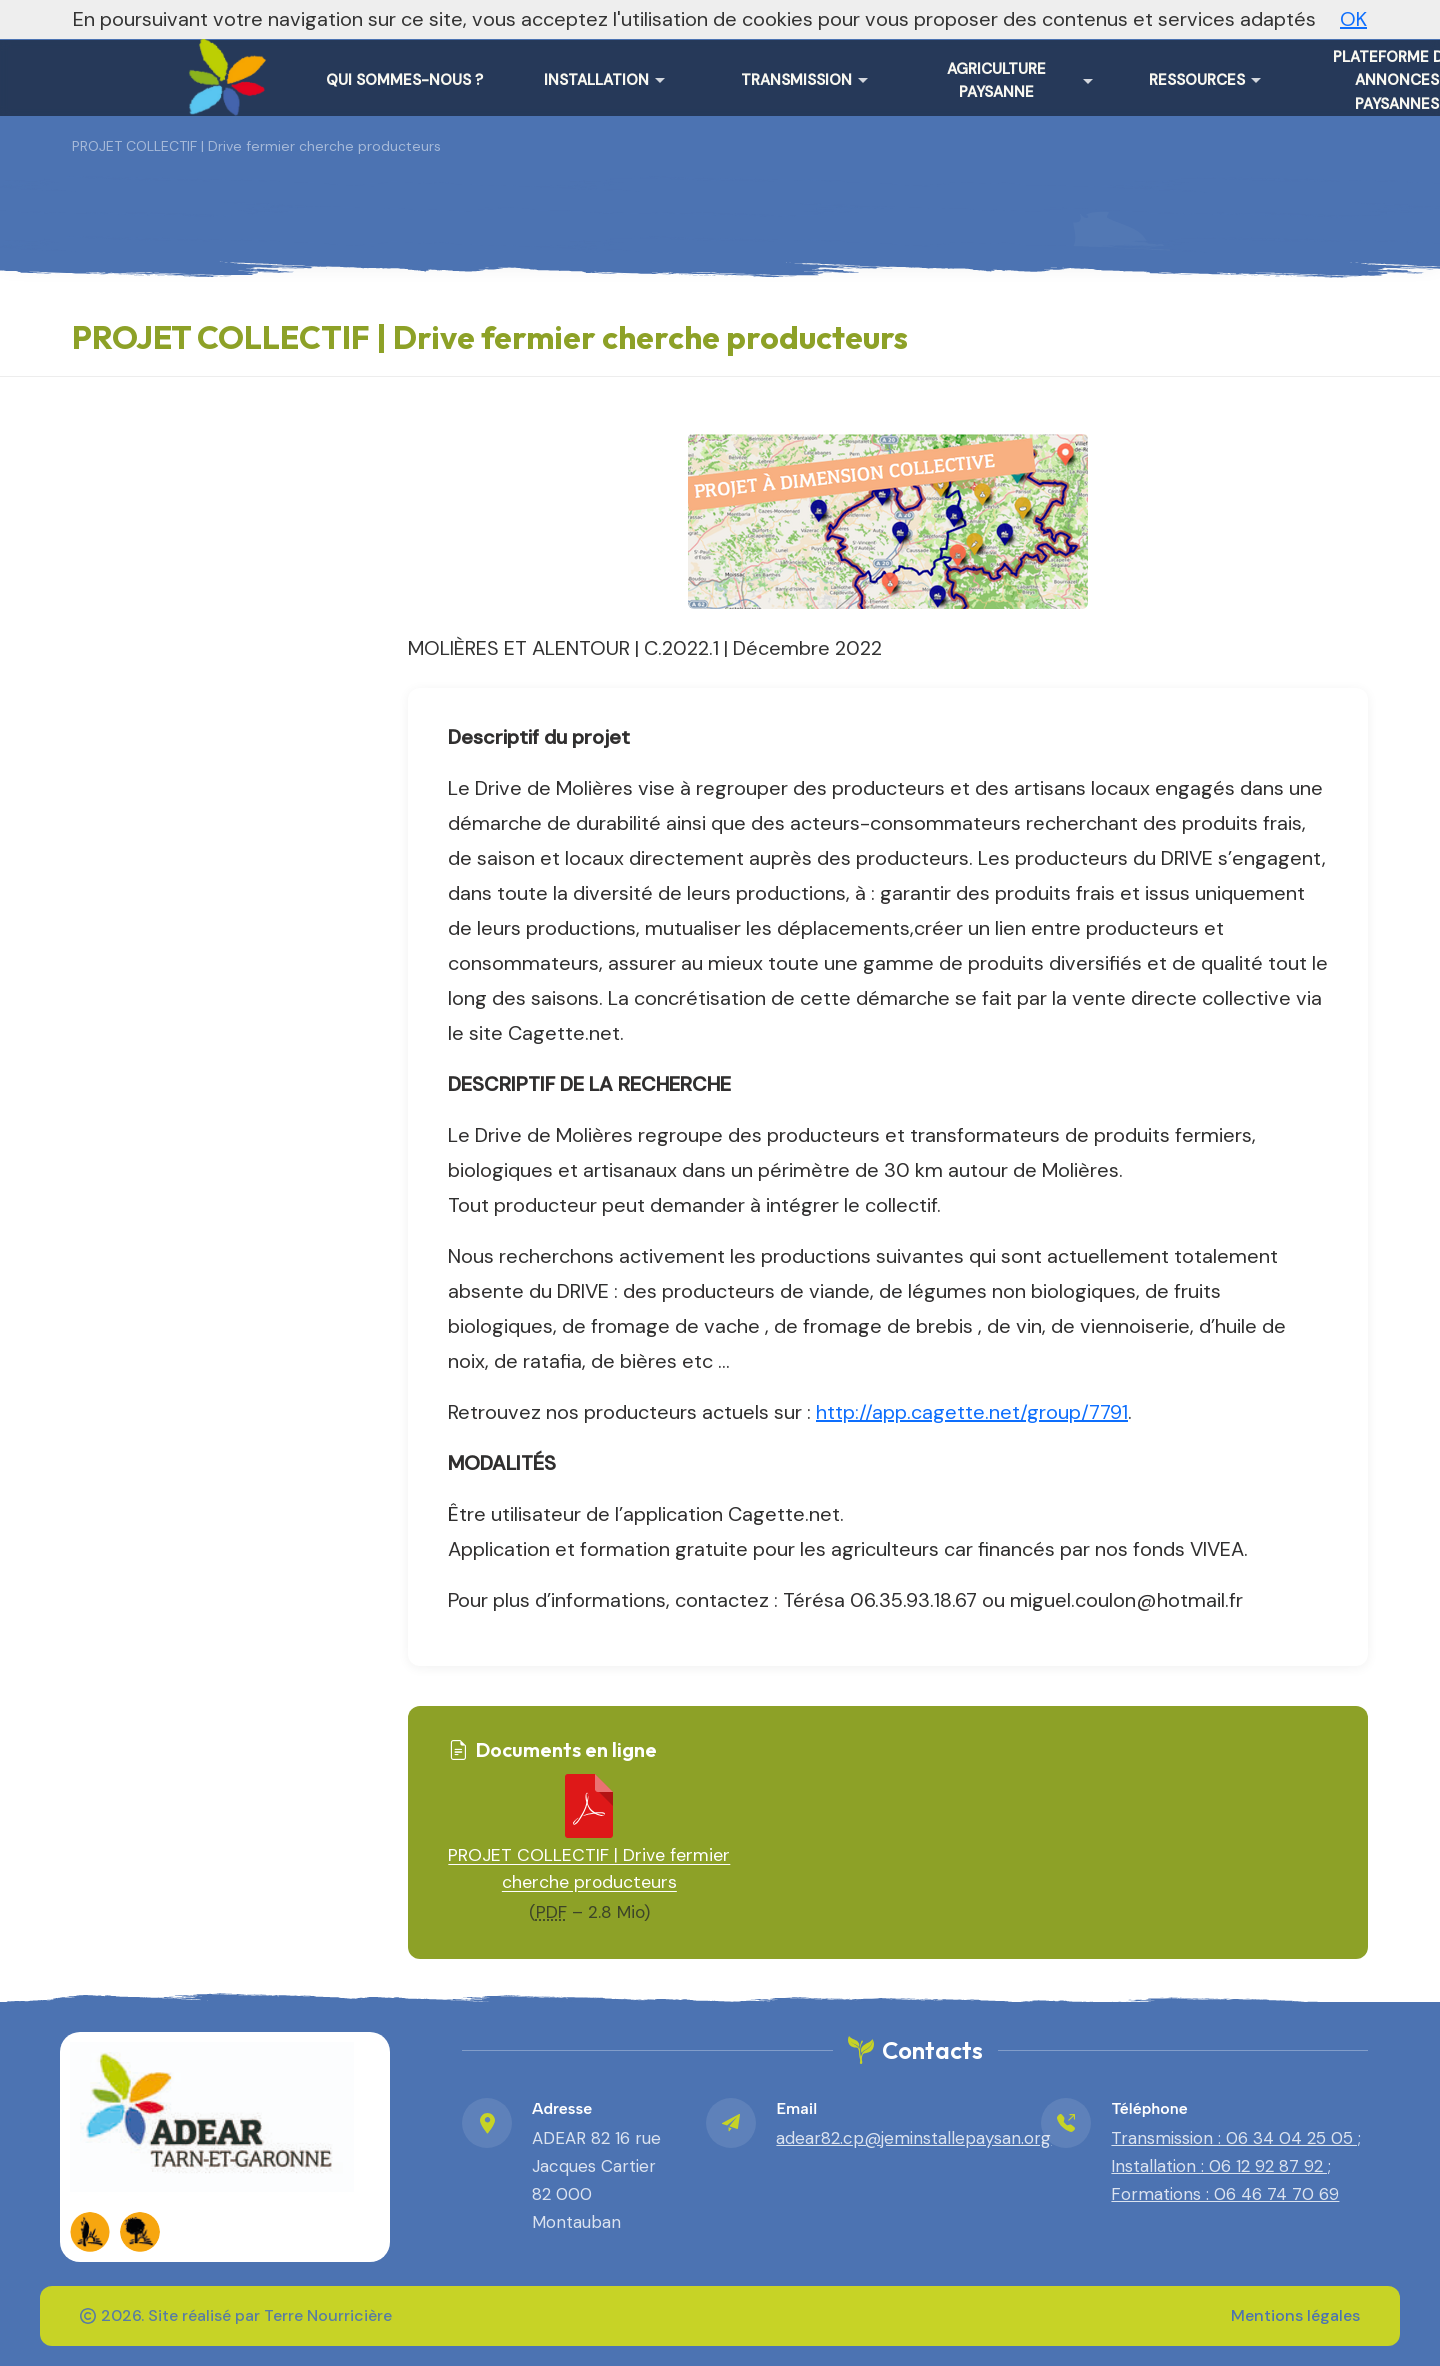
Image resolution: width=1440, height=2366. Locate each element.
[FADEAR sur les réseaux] (90, 2232)
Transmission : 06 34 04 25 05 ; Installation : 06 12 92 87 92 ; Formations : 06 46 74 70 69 (1236, 2166)
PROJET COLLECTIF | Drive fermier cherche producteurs (589, 1868)
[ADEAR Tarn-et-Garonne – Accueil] (223, 70)
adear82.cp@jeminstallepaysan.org (913, 2138)
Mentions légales (1295, 2315)
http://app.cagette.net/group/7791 (972, 1412)
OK (1353, 19)
